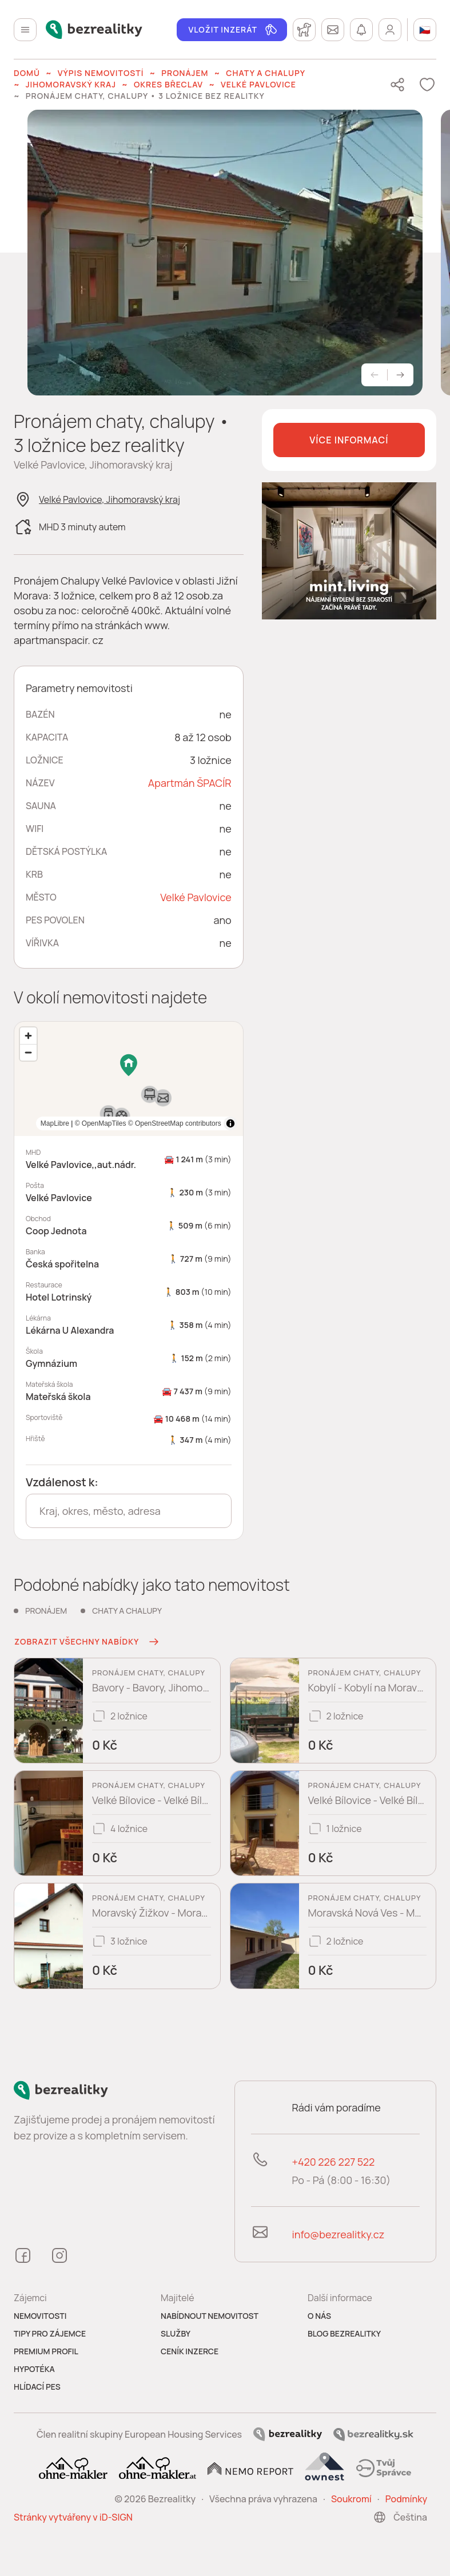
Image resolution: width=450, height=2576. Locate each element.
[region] (128, 1079)
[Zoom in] (28, 1035)
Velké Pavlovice (258, 84)
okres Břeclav (168, 84)
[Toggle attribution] (230, 1123)
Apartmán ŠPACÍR (190, 783)
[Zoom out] (28, 1052)
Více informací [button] (348, 440)
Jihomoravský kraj (71, 84)
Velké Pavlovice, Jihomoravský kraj (109, 499)
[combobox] (129, 1511)
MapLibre (207, 1123)
